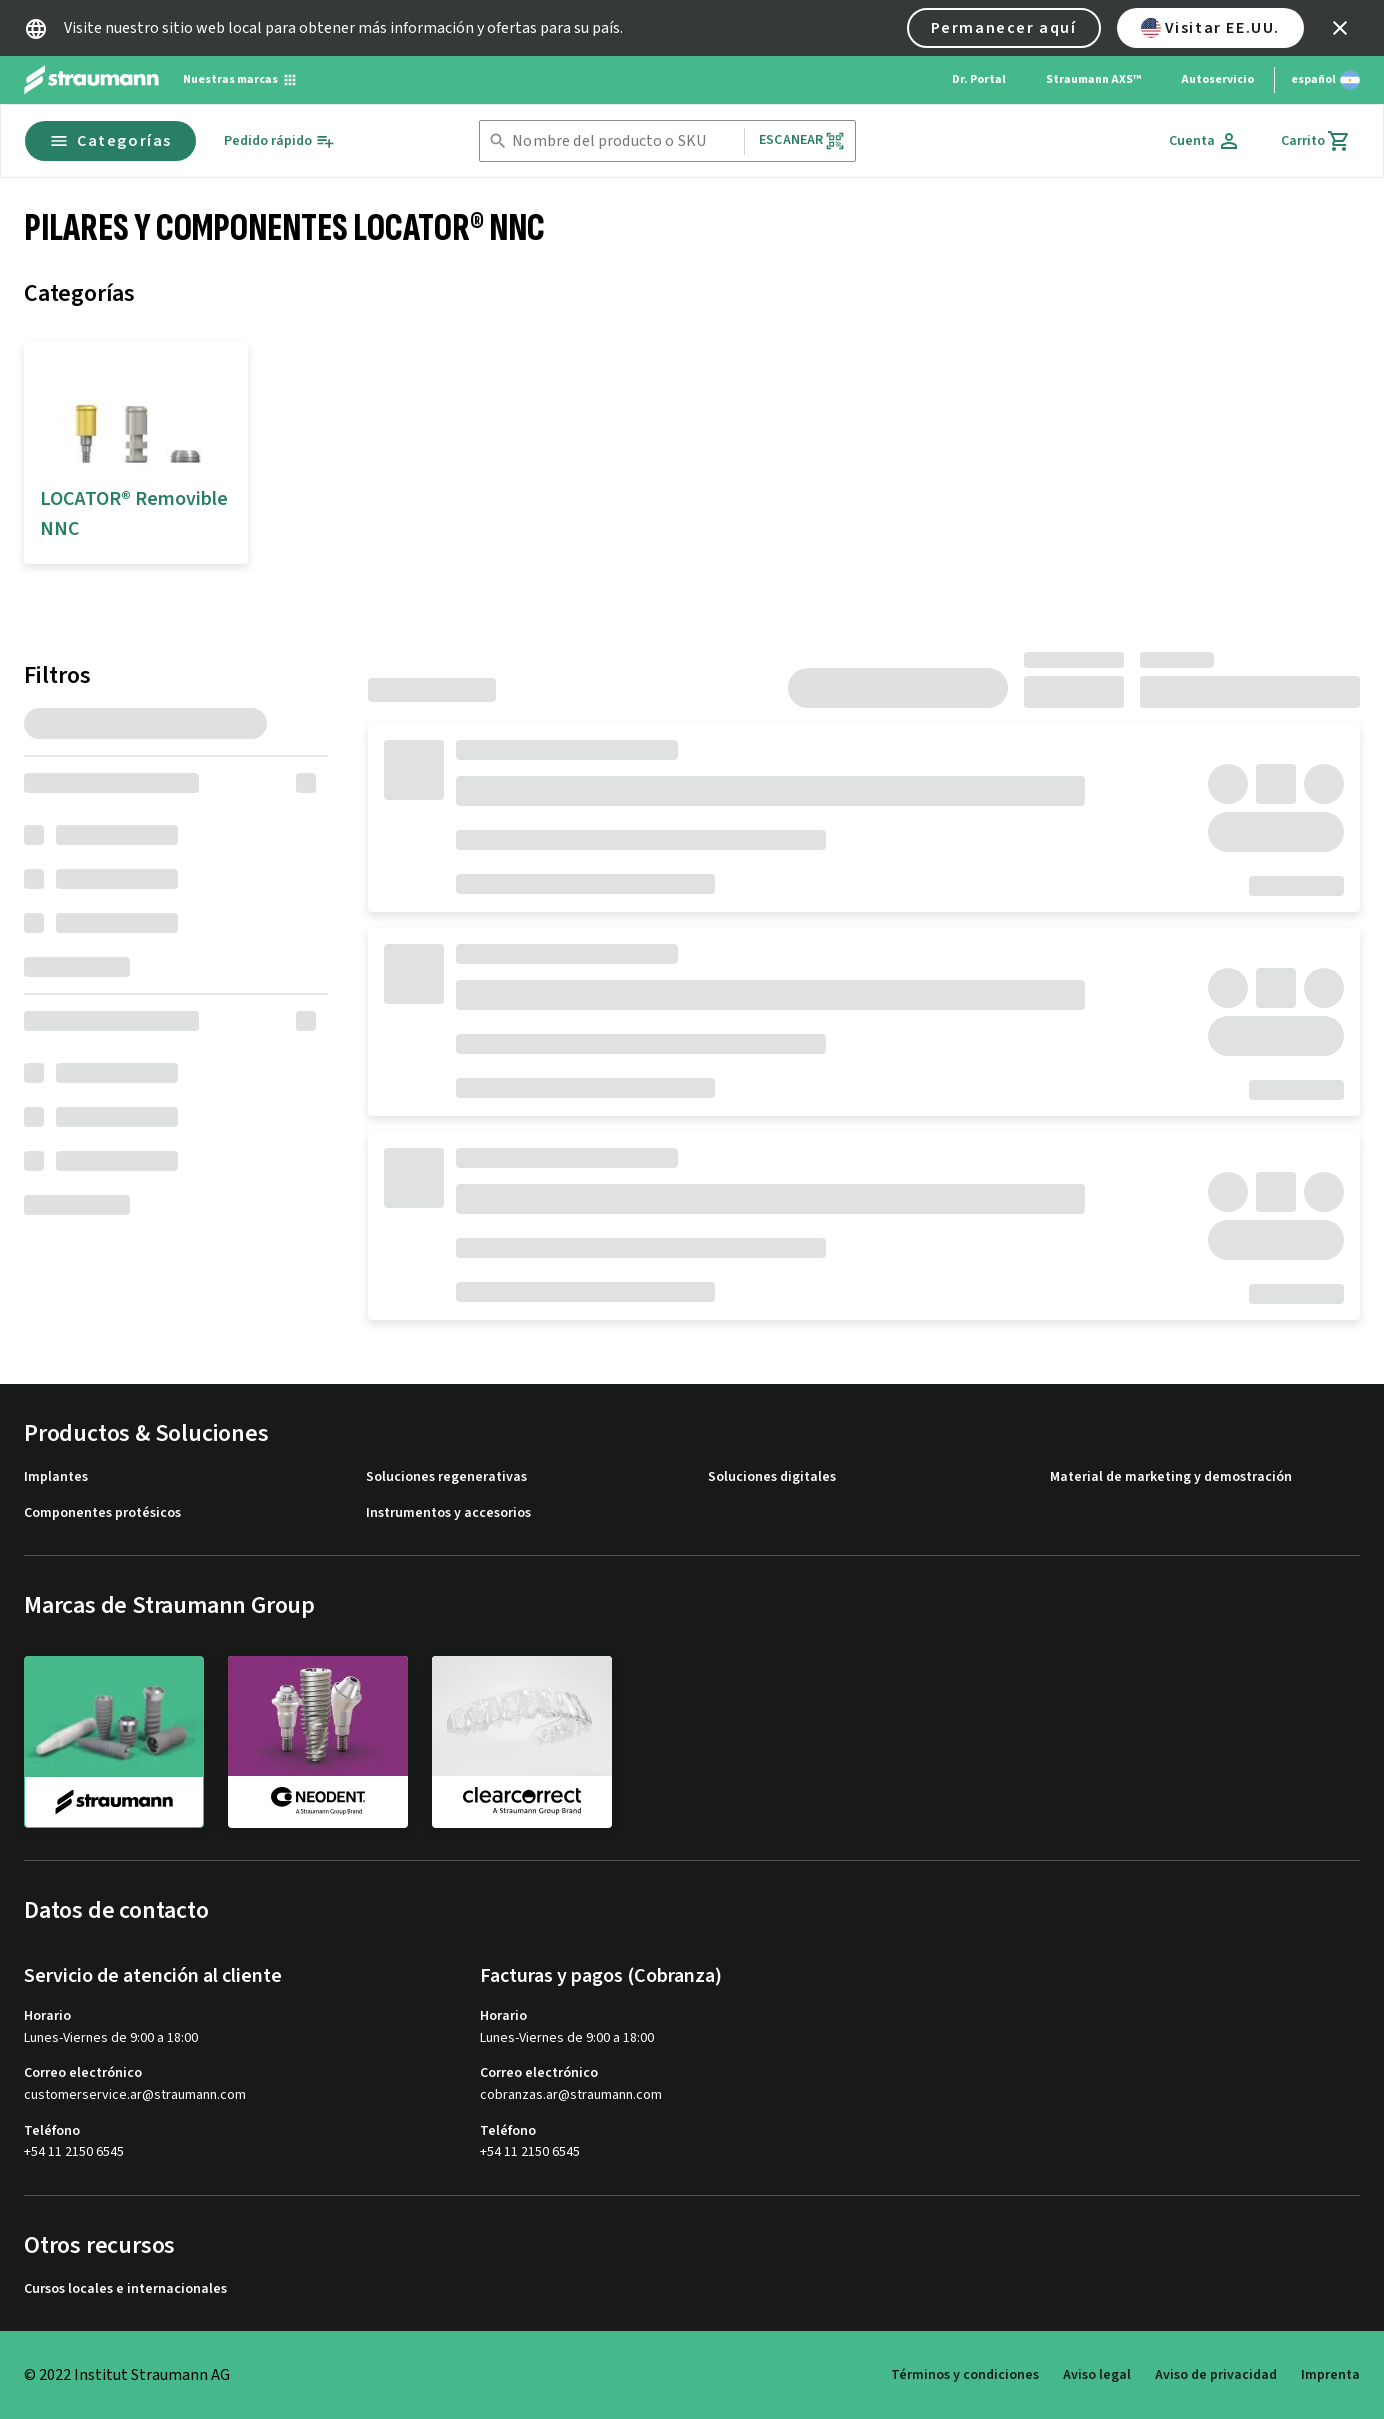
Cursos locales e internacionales (125, 2289)
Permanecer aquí (1004, 28)
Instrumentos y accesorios (448, 1513)
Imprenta (1330, 2375)
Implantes (56, 1477)
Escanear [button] (802, 140)
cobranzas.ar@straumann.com (571, 2095)
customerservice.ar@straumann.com (135, 2095)
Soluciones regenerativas (446, 1477)
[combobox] (624, 141)
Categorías (110, 141)
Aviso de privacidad (1216, 2375)
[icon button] (1340, 28)
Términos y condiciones (965, 2375)
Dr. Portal (979, 79)
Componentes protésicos (102, 1513)
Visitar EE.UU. (1210, 28)
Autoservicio (1217, 79)
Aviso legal (1097, 2375)
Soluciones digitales (772, 1477)
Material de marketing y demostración (1171, 1477)
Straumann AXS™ (1093, 79)
